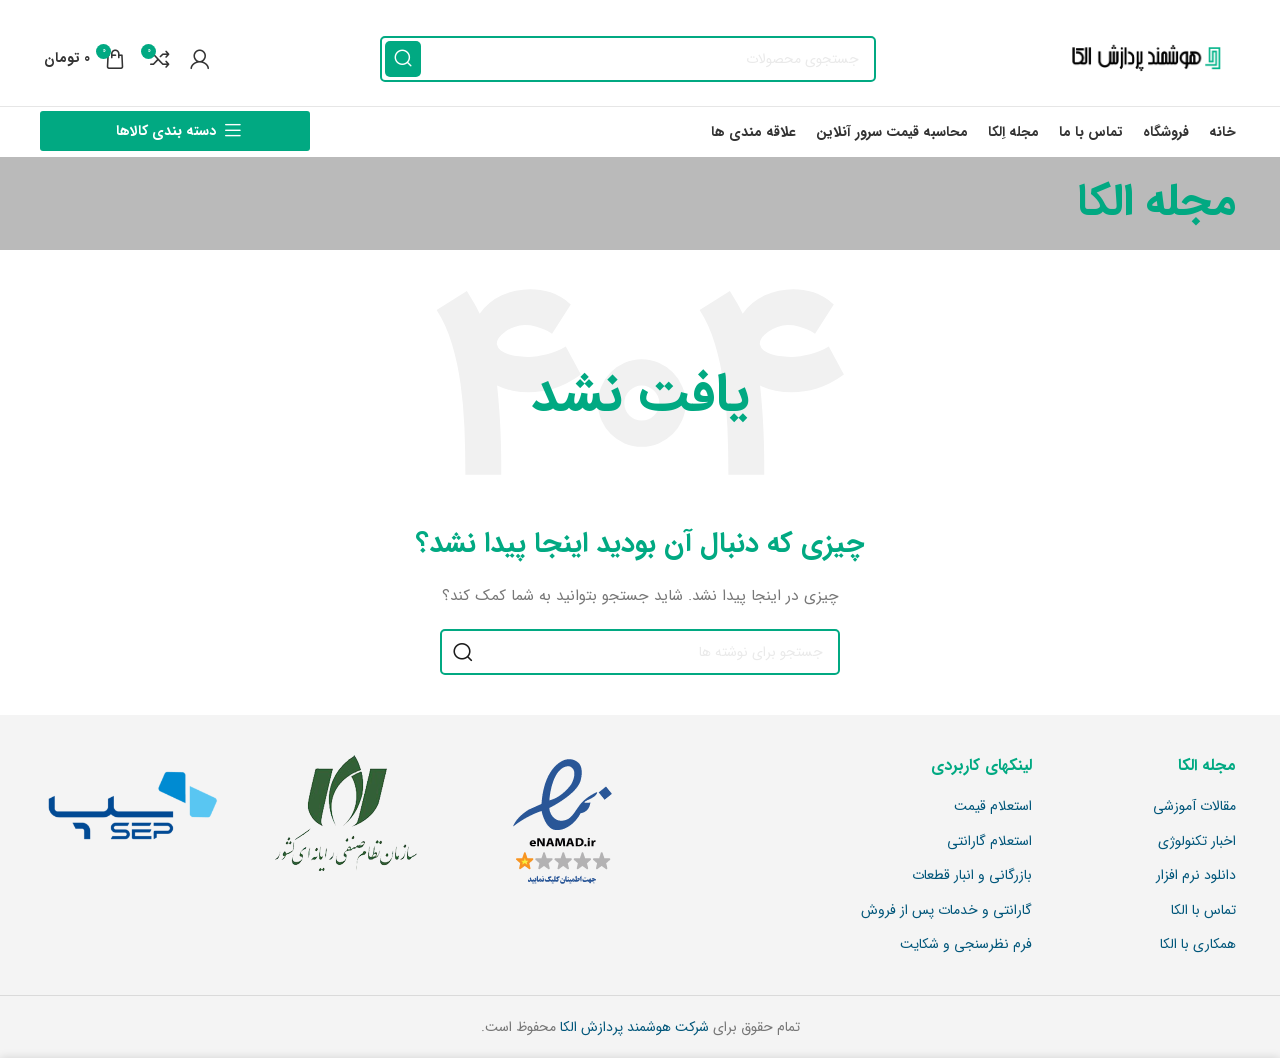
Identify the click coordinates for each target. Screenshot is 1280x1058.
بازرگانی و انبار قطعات (972, 876)
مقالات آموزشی (1194, 807)
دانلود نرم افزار (1196, 876)
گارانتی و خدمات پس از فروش (946, 911)
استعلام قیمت (993, 807)
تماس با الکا (1203, 911)
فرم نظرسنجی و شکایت (966, 945)
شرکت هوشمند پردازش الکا (632, 1027)
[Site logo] (1141, 58)
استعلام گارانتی (989, 842)
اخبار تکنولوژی (1197, 842)
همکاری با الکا (1198, 945)
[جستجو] (628, 59)
